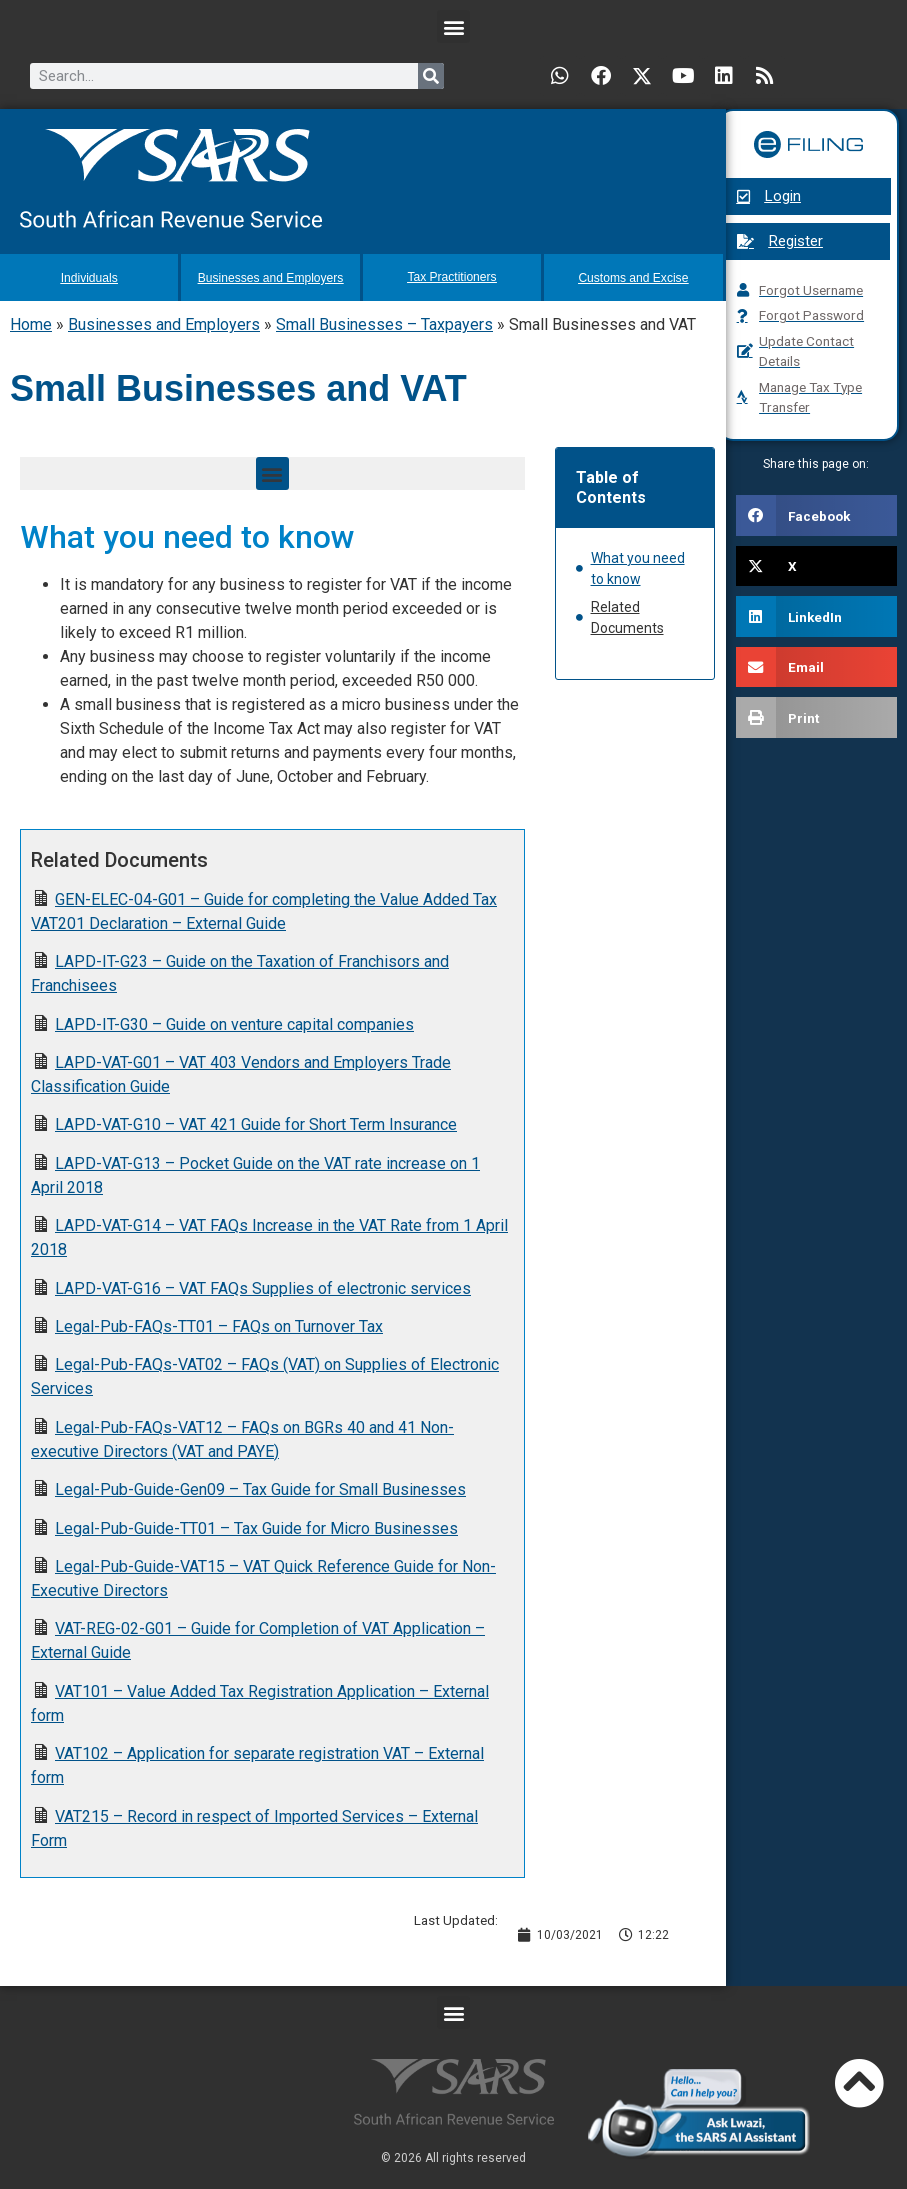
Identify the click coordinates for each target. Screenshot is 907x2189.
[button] (453, 26)
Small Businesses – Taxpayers (384, 322)
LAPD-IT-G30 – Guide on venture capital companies (234, 1022)
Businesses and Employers (164, 322)
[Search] (431, 76)
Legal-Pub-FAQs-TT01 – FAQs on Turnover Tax (219, 1324)
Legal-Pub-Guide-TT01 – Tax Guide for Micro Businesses (256, 1525)
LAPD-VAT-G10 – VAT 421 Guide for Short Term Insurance (256, 1122)
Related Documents (627, 615)
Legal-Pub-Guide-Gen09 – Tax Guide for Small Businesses (260, 1487)
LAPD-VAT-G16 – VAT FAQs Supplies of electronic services (263, 1286)
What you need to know (638, 566)
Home (31, 322)
